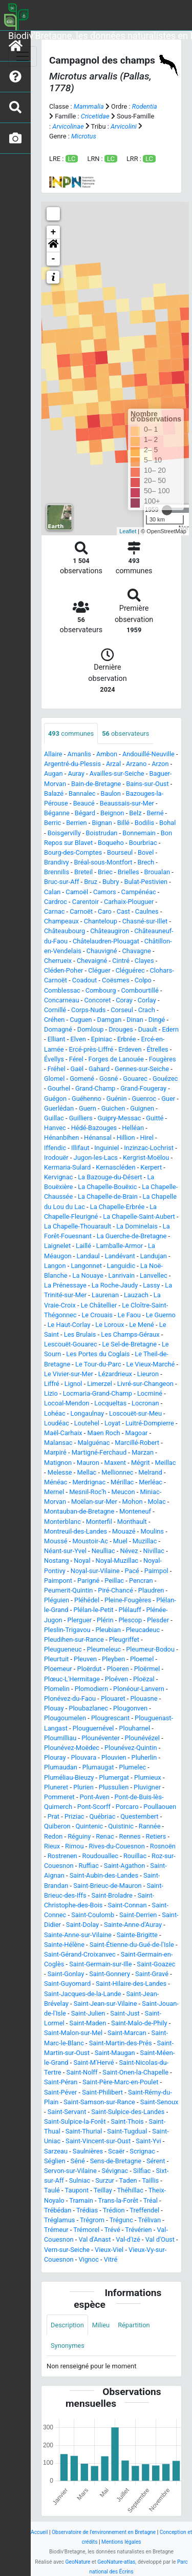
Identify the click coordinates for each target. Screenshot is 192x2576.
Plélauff (130, 1610)
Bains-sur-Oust (147, 784)
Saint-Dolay (82, 1924)
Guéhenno (86, 1098)
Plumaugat (98, 1767)
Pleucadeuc (143, 1630)
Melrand (150, 1472)
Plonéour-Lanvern (138, 1689)
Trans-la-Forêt (118, 2200)
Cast (123, 911)
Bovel (146, 852)
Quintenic (89, 1826)
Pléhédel (86, 1600)
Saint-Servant (67, 2112)
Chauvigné (102, 951)
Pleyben (113, 1659)
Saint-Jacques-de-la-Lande (82, 1994)
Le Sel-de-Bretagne (129, 1344)
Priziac (74, 1816)
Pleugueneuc (63, 1649)
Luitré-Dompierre (149, 1423)
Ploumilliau (60, 1738)
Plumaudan (60, 1767)
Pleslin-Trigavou (67, 1630)
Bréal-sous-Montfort (103, 862)
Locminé (149, 1393)
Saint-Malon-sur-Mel (73, 2033)
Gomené (82, 1078)
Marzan (143, 1452)
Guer (168, 1098)
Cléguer (99, 970)
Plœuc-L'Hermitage (72, 1679)
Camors (104, 892)
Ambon (106, 754)
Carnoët (81, 911)
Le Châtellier (99, 1305)
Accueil (39, 2532)
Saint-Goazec (156, 1964)
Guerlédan (59, 1108)
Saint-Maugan (115, 2053)
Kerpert (151, 1167)
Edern (170, 1029)
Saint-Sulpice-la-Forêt (75, 2121)
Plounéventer (100, 1738)
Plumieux (147, 1777)
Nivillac (153, 1551)
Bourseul (120, 852)
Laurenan (105, 1295)
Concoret (97, 1000)
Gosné (108, 1078)
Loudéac (56, 1423)
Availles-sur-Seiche (117, 773)
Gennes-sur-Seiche (142, 1069)
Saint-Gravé (151, 1974)
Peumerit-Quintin (68, 1590)
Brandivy (56, 862)
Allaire (53, 754)
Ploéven (116, 1679)
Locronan (145, 1403)
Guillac (54, 1118)
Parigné (88, 1580)
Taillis (150, 2180)
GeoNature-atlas (116, 2562)
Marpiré (55, 1452)
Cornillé (55, 1010)
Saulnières (88, 2151)
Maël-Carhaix (63, 1433)
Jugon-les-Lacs (96, 1157)
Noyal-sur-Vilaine (95, 1571)
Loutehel (86, 1423)
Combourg (101, 990)
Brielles (128, 872)
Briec (105, 872)
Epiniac (101, 1039)
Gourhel (59, 1088)
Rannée (150, 1826)
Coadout (84, 980)
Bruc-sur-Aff (61, 882)
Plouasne (144, 1698)
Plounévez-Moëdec (71, 1748)
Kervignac (58, 1177)
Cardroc (55, 901)
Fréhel (57, 1069)
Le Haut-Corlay (69, 1325)
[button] (53, 245)
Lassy (151, 1285)
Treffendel (144, 2210)
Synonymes (67, 2345)
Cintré (121, 960)
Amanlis (79, 754)
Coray (124, 1000)
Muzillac (145, 1541)
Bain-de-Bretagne (96, 784)
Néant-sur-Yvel (65, 1551)
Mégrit (140, 1462)
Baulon (110, 793)
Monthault (132, 1521)
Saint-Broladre (112, 1895)
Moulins (152, 1531)
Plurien (83, 1787)
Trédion (114, 2210)
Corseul (122, 1010)
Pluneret (56, 1787)
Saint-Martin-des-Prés (120, 2043)
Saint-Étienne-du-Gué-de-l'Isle (132, 1944)
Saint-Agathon (124, 1865)
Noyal (82, 1560)
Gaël (76, 1069)
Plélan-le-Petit (93, 1610)
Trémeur (56, 2229)
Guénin (116, 1098)
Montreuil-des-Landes (75, 1531)
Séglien (55, 2161)
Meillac (165, 1462)
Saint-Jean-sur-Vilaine (105, 2003)
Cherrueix (58, 960)
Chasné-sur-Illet (145, 921)
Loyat (112, 1423)
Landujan (153, 1256)
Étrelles (157, 1049)
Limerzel (99, 1383)
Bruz (90, 882)
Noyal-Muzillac (117, 1560)
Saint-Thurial (84, 2131)
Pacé (131, 1571)
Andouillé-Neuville (148, 754)
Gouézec (165, 1078)
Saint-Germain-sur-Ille (100, 1964)
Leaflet (127, 531)
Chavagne (136, 951)
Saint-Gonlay (66, 1974)
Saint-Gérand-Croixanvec (80, 1954)
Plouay (53, 1708)
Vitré (110, 2259)
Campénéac (138, 892)
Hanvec (55, 1128)
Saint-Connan (127, 1905)
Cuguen (81, 1019)
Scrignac (142, 2151)
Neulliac (103, 1551)
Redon (53, 1836)
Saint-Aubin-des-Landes (104, 1875)
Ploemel (142, 1659)
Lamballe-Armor (119, 1246)
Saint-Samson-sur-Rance (99, 2102)
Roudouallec (100, 1856)
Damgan (109, 1019)
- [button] (53, 259)
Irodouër (56, 1157)
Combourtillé (139, 990)
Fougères (162, 1059)
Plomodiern (92, 1689)
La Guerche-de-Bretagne (132, 1236)
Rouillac (134, 1856)
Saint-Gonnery (109, 1974)
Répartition (134, 2325)
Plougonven (130, 1708)
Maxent (115, 1462)
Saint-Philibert (102, 2092)
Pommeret (59, 1797)
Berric (52, 823)
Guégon (55, 1098)
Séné (78, 2161)
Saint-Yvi (148, 2141)
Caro (105, 911)
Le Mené (141, 1325)
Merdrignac (88, 1482)
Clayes (144, 960)
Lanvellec (153, 1275)
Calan (52, 892)
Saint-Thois (127, 2121)
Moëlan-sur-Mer (94, 1501)
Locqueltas (110, 1403)
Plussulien (114, 1787)
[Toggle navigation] (22, 56)
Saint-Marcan (127, 2033)
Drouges (121, 1029)
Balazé (53, 793)
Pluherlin (144, 1757)
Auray (76, 773)
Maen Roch (104, 1433)
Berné (154, 813)
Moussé (56, 1541)
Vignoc (88, 2259)
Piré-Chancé (115, 1590)
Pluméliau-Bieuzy (69, 1777)
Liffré (51, 1383)
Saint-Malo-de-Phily (139, 2023)
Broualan (157, 872)
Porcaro (127, 1806)
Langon (55, 1266)
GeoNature (78, 2562)
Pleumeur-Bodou (150, 1649)
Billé (123, 823)
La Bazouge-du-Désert (110, 1177)
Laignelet (57, 1246)
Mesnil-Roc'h (87, 1492)
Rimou (74, 1846)
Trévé (112, 2229)
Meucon (123, 1492)
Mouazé (124, 1531)
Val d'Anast (94, 2239)
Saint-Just (124, 2013)
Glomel (54, 1078)
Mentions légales (121, 2542)
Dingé (156, 1019)
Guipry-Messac (119, 1118)
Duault (147, 1029)
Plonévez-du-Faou (70, 1698)
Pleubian (107, 1630)
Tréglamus (59, 2220)
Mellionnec (117, 1472)
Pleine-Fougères (127, 1600)
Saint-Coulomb (92, 1915)
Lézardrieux (115, 1374)
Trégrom (92, 2220)
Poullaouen (159, 1806)
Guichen (113, 1108)
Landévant (120, 1256)
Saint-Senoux (159, 2102)
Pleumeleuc (104, 1649)
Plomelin (57, 1689)
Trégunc (121, 2220)
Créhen (54, 1019)
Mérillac (122, 1482)
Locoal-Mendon (66, 1403)
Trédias (87, 2210)
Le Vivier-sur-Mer (68, 1374)
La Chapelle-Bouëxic (107, 1187)
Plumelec (132, 1767)
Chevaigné (92, 960)
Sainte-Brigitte (137, 1935)
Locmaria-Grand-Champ (97, 1393)
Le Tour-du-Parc (98, 1364)
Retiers (156, 1836)
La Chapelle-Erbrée (117, 1207)
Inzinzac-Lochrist (149, 1148)
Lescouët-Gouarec (70, 1344)
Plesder (158, 1620)
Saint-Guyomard (67, 1983)
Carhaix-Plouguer (129, 901)
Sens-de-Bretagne (115, 2161)
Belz (135, 813)
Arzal (113, 764)
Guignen (142, 1108)
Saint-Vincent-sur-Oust (98, 2141)
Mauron (88, 1462)
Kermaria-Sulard (67, 1167)
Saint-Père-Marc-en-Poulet (120, 2082)
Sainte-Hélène (64, 1944)
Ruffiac (88, 1865)
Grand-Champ (95, 1088)
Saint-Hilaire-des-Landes (131, 1983)
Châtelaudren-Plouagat (106, 941)
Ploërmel (147, 1669)
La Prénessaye (65, 1285)
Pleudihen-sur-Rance (74, 1639)
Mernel (54, 1492)
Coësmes (116, 980)
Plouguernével (93, 1728)
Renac (105, 1836)
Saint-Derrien (138, 1915)
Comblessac (62, 990)
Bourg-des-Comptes (73, 852)
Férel (76, 1059)
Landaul (87, 1256)
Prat (53, 1816)
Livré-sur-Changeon (145, 1383)
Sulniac (80, 2180)
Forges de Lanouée (116, 1059)
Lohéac (55, 1413)
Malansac (58, 1442)
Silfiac (142, 2171)
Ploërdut (89, 1669)
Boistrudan (102, 833)
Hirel (147, 1137)
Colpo (143, 980)
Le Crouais (96, 1315)
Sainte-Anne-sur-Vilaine (78, 1935)
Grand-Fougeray (143, 1088)
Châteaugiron (109, 931)
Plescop (130, 1620)
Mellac (86, 1472)
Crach (146, 1010)
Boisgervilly (64, 833)
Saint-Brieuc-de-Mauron (107, 1885)
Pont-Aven (95, 1797)
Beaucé (84, 803)
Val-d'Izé (128, 2239)
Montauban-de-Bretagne (79, 1511)
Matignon (58, 1462)
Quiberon (57, 1826)
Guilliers (81, 1118)
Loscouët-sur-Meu (135, 1413)
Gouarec (135, 1078)
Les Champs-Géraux (130, 1334)
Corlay (147, 1000)
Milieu (101, 2325)
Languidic (121, 1266)
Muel (120, 1541)
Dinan (134, 1019)
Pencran (141, 1580)
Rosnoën (163, 1846)
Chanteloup (100, 921)
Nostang (56, 1560)
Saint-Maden (88, 2023)
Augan (53, 773)
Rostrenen (62, 1856)
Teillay (103, 2190)
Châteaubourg (64, 931)
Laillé (83, 1246)
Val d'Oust (160, 2239)
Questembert (139, 1816)
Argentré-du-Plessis (72, 764)
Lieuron (148, 1374)
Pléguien (56, 1600)
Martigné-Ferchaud (99, 1452)
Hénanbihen (61, 1137)
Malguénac (93, 1442)
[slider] (167, 510)
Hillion (126, 1137)
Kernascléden (115, 1167)
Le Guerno (161, 1315)
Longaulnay (87, 1413)
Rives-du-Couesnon (117, 1846)
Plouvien (113, 1757)
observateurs (125, 733)
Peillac (114, 1580)
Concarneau (61, 1000)
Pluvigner (147, 1787)
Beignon (112, 813)
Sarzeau (56, 2151)
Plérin (105, 1620)
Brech (145, 862)
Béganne (57, 813)
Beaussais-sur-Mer (127, 803)
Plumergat (114, 1777)
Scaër (116, 2151)
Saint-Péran (60, 2082)
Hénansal (98, 1137)
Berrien (76, 823)
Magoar (136, 1433)
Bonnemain (139, 833)
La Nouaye (88, 1275)
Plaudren (151, 1590)
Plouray (55, 1757)
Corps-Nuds (88, 1010)
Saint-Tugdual (127, 2131)
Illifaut (80, 1148)
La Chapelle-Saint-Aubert (139, 1216)
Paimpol (156, 1571)
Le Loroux (109, 1325)
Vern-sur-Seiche (67, 2249)
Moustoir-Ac (90, 1541)
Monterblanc (62, 1521)
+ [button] (53, 232)
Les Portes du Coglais (98, 1354)
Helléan (133, 1128)
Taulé (52, 2190)
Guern (87, 1108)
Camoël (77, 892)
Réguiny (79, 1836)
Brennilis (56, 872)
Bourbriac (143, 843)
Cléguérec (130, 970)
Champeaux (61, 921)
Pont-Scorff (94, 1806)
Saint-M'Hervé (93, 2062)
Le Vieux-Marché (150, 1364)
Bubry (110, 882)
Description (67, 2325)
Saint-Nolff (82, 2072)
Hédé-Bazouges (94, 1128)
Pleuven (85, 1659)
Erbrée (126, 1039)
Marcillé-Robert (137, 1442)
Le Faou (129, 1315)
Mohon (132, 1501)
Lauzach (136, 1295)
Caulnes (147, 911)
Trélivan (149, 2220)
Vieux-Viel (109, 2249)
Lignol (73, 1383)
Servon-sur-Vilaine (70, 2171)
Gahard (99, 1069)
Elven (78, 1039)
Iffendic (55, 1148)
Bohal (167, 823)
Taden (128, 2180)
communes (71, 733)
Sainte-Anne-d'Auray (133, 1924)
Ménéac (55, 1482)
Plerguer (80, 1620)
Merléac (150, 1482)
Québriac (102, 1816)
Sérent (155, 2161)
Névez (129, 1551)
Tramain (81, 2200)
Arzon (160, 764)
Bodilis (144, 823)
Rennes (130, 1836)
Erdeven (129, 1049)
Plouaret (113, 1698)
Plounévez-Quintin (130, 1748)
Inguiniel (106, 1148)
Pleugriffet (124, 1639)
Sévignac (115, 2171)
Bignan (102, 823)
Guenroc (144, 1098)
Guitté (154, 1118)
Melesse (60, 1472)
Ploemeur (58, 1669)
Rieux (52, 1846)
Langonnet (86, 1266)
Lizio (51, 1393)
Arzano (136, 764)
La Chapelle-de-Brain (108, 1196)
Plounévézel (142, 1738)
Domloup (90, 1029)
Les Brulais (80, 1334)
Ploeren (117, 1669)
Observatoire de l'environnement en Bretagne (104, 2532)
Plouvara (83, 1757)
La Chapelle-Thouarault (77, 1226)
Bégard (85, 813)
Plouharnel (134, 1728)
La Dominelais (137, 1226)
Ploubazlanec (88, 1708)
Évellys (54, 1059)
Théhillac (130, 2190)
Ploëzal (144, 1679)
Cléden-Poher (63, 970)
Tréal (150, 2200)
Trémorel (86, 2229)
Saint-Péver (60, 2092)
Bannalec (82, 793)
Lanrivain (122, 1275)
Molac (156, 1501)
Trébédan (57, 2210)
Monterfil (99, 1521)
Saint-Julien (88, 2013)
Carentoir (85, 901)
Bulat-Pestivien (146, 882)
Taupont (77, 2190)
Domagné (58, 1029)
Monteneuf (135, 1511)
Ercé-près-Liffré (91, 1049)
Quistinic (121, 1826)
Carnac (54, 911)
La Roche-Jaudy (115, 1285)
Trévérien (138, 2229)
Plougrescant (110, 1718)
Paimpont (58, 1580)
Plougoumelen (65, 1718)
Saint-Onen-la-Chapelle (135, 2072)
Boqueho (111, 843)
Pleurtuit (56, 1659)
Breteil (83, 872)
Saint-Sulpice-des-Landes (127, 2112)
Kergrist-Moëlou (146, 1157)
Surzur (104, 2180)
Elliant (57, 1039)
